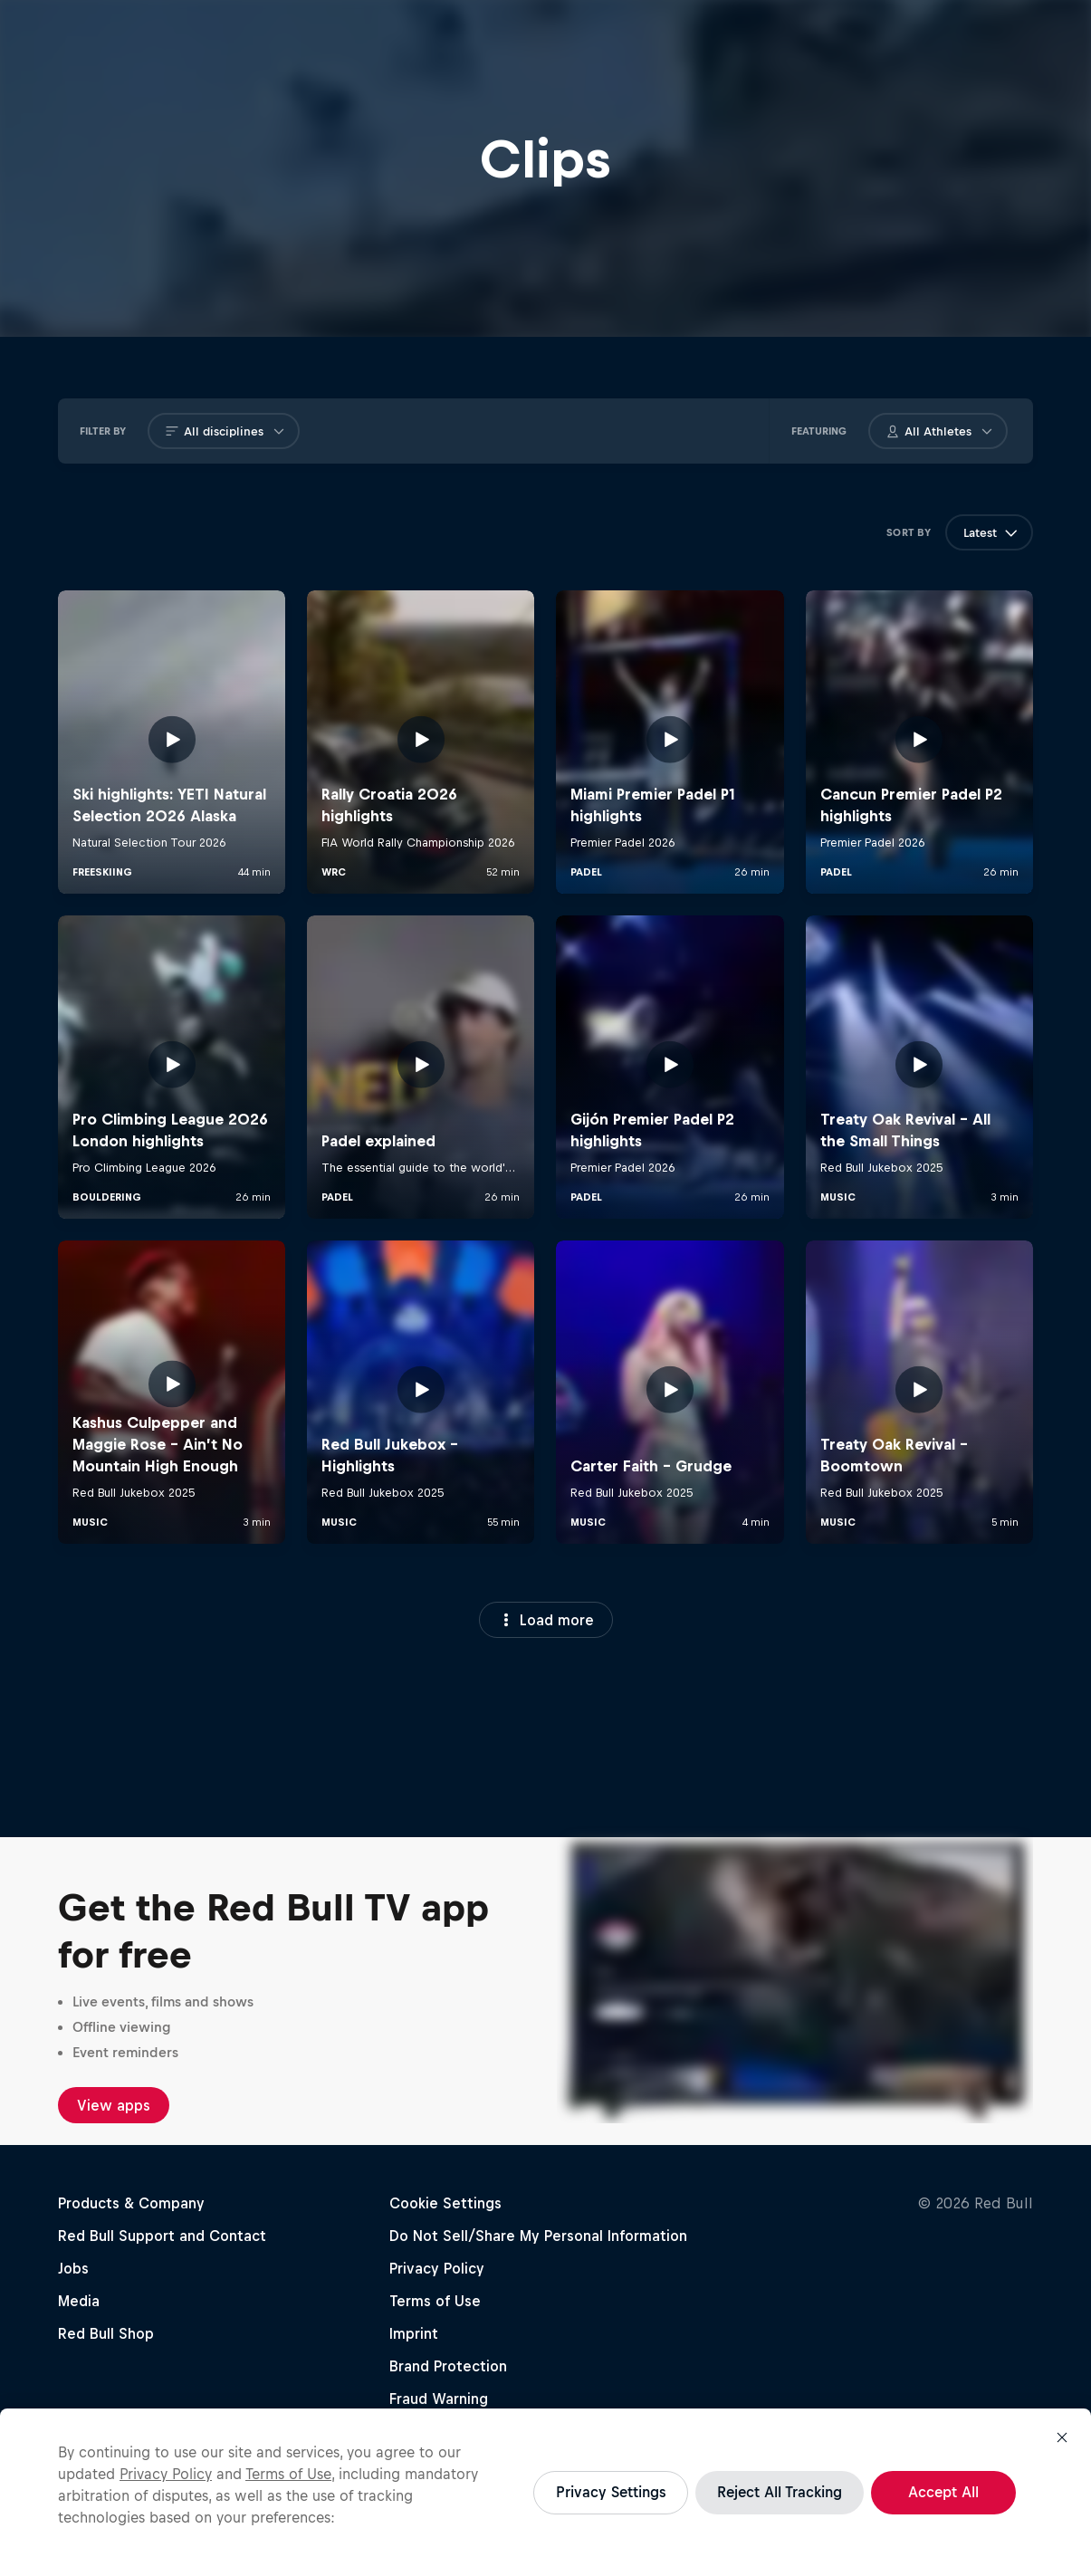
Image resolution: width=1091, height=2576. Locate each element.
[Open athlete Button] (987, 432)
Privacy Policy (166, 2474)
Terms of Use (288, 2474)
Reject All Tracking (779, 2492)
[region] (545, 2492)
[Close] (1062, 2437)
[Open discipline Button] (279, 432)
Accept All (943, 2492)
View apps (113, 2105)
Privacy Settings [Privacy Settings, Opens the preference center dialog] (610, 2492)
